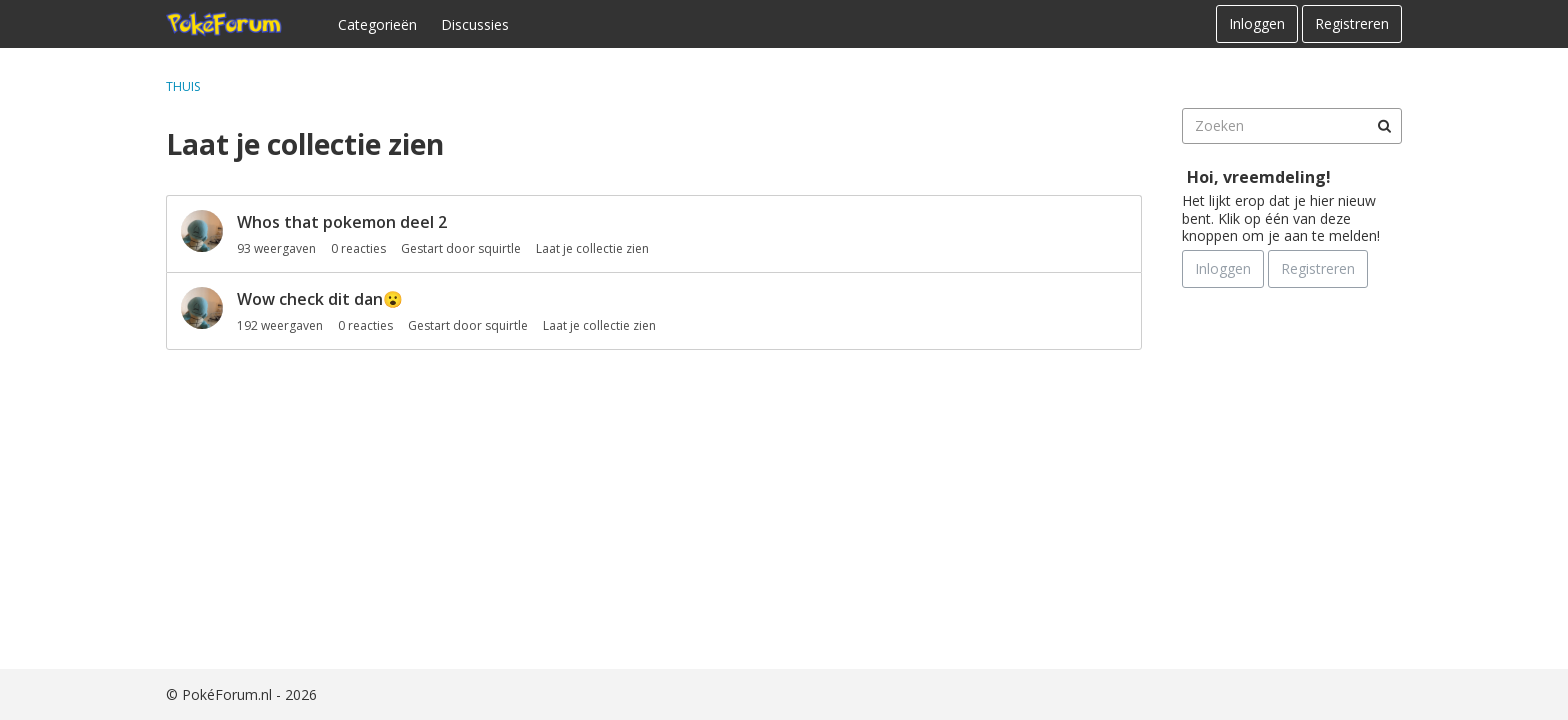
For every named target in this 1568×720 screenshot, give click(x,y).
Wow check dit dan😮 (320, 299)
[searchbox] (1292, 126)
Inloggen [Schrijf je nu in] (1223, 268)
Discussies (475, 24)
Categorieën (377, 24)
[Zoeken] (1384, 126)
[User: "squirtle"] (202, 231)
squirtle (499, 248)
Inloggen (1257, 23)
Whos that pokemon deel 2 (342, 222)
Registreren (1352, 23)
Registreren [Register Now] (1318, 268)
